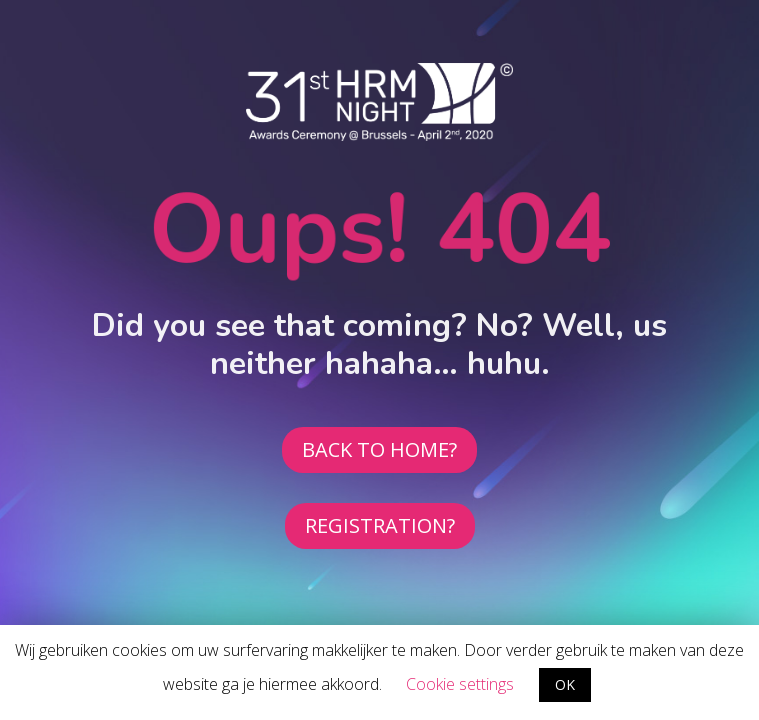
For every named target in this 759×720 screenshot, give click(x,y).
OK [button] (565, 684)
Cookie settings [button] (460, 684)
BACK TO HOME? (379, 449)
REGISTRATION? (380, 525)
